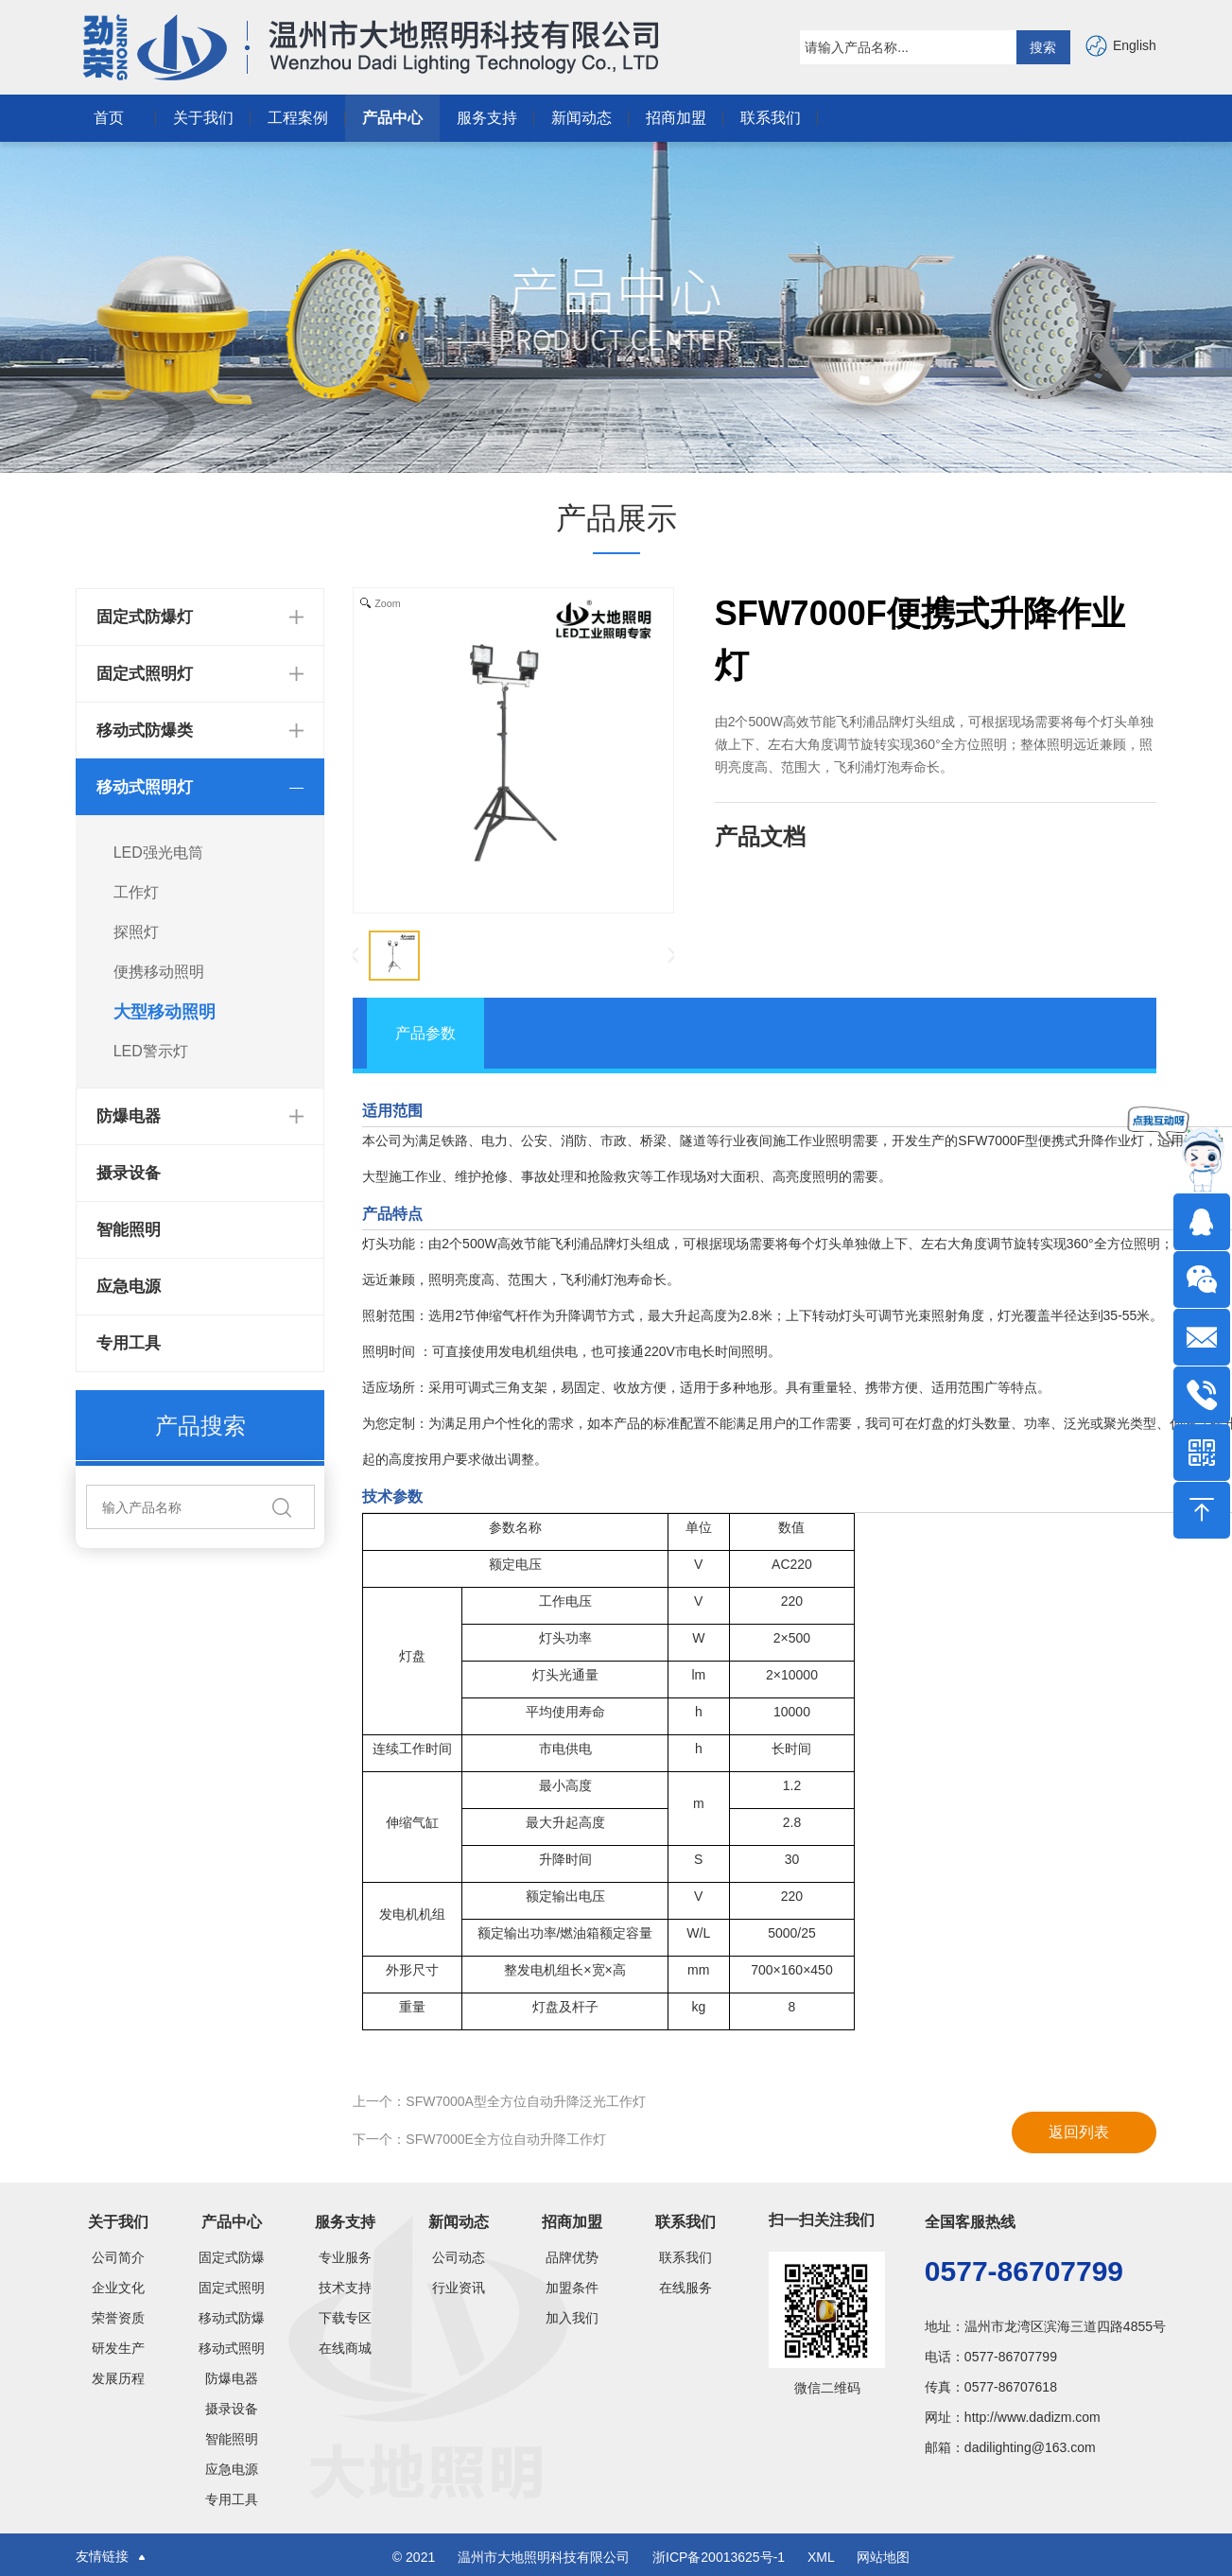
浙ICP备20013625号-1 (720, 2557)
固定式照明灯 (232, 2287)
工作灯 (136, 892)
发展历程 (118, 2378)
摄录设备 (128, 1173)
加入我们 (572, 2317)
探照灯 (136, 932)
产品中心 (392, 118)
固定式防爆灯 (232, 2257)
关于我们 (203, 118)
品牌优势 (572, 2257)
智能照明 (128, 1230)
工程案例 (298, 118)
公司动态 (458, 2257)
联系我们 (770, 118)
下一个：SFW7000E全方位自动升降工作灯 (479, 2139)
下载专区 (345, 2317)
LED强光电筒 (158, 852)
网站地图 (883, 2557)
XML (820, 2557)
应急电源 (128, 1287)
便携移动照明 (158, 972)
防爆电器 (231, 2378)
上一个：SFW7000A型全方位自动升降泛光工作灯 (499, 2101)
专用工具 (128, 1343)
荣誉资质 (118, 2317)
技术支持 (345, 2287)
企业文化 (118, 2287)
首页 (109, 118)
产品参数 (425, 1033)
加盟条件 (572, 2287)
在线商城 (345, 2348)
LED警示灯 (150, 1051)
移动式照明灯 (232, 2348)
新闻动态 (581, 118)
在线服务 (685, 2287)
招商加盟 (676, 118)
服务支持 (487, 118)
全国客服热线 (970, 2222)
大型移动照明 (164, 1011)
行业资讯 (458, 2287)
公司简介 (118, 2257)
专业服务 (345, 2257)
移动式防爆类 (232, 2317)
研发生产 (118, 2348)
